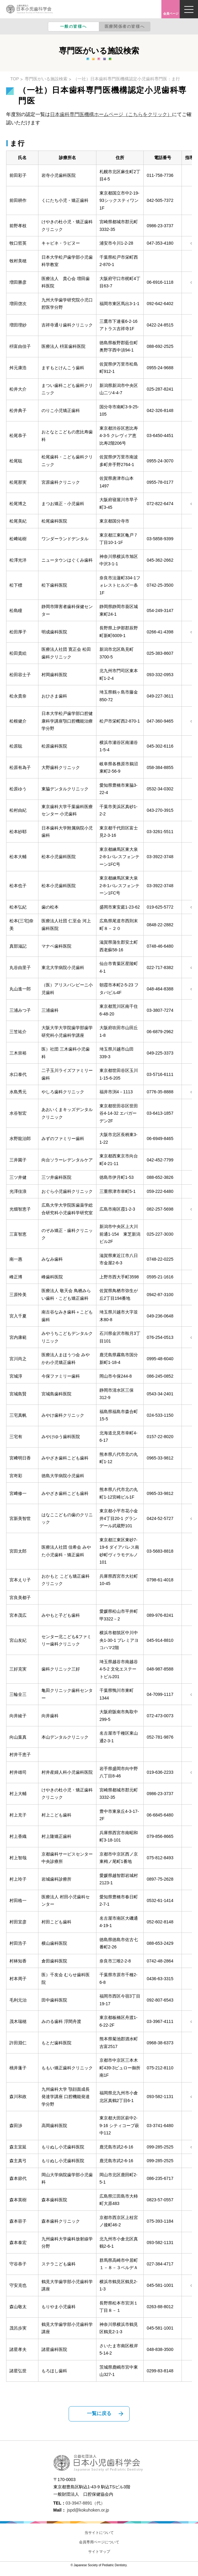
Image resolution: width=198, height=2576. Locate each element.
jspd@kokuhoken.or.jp (88, 2510)
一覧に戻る (99, 2413)
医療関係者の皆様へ (125, 26)
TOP (14, 78)
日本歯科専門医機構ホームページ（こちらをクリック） (111, 114)
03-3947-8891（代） (85, 2503)
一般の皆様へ (73, 26)
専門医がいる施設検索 (46, 78)
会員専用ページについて (99, 2542)
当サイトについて (99, 2532)
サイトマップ (99, 2551)
